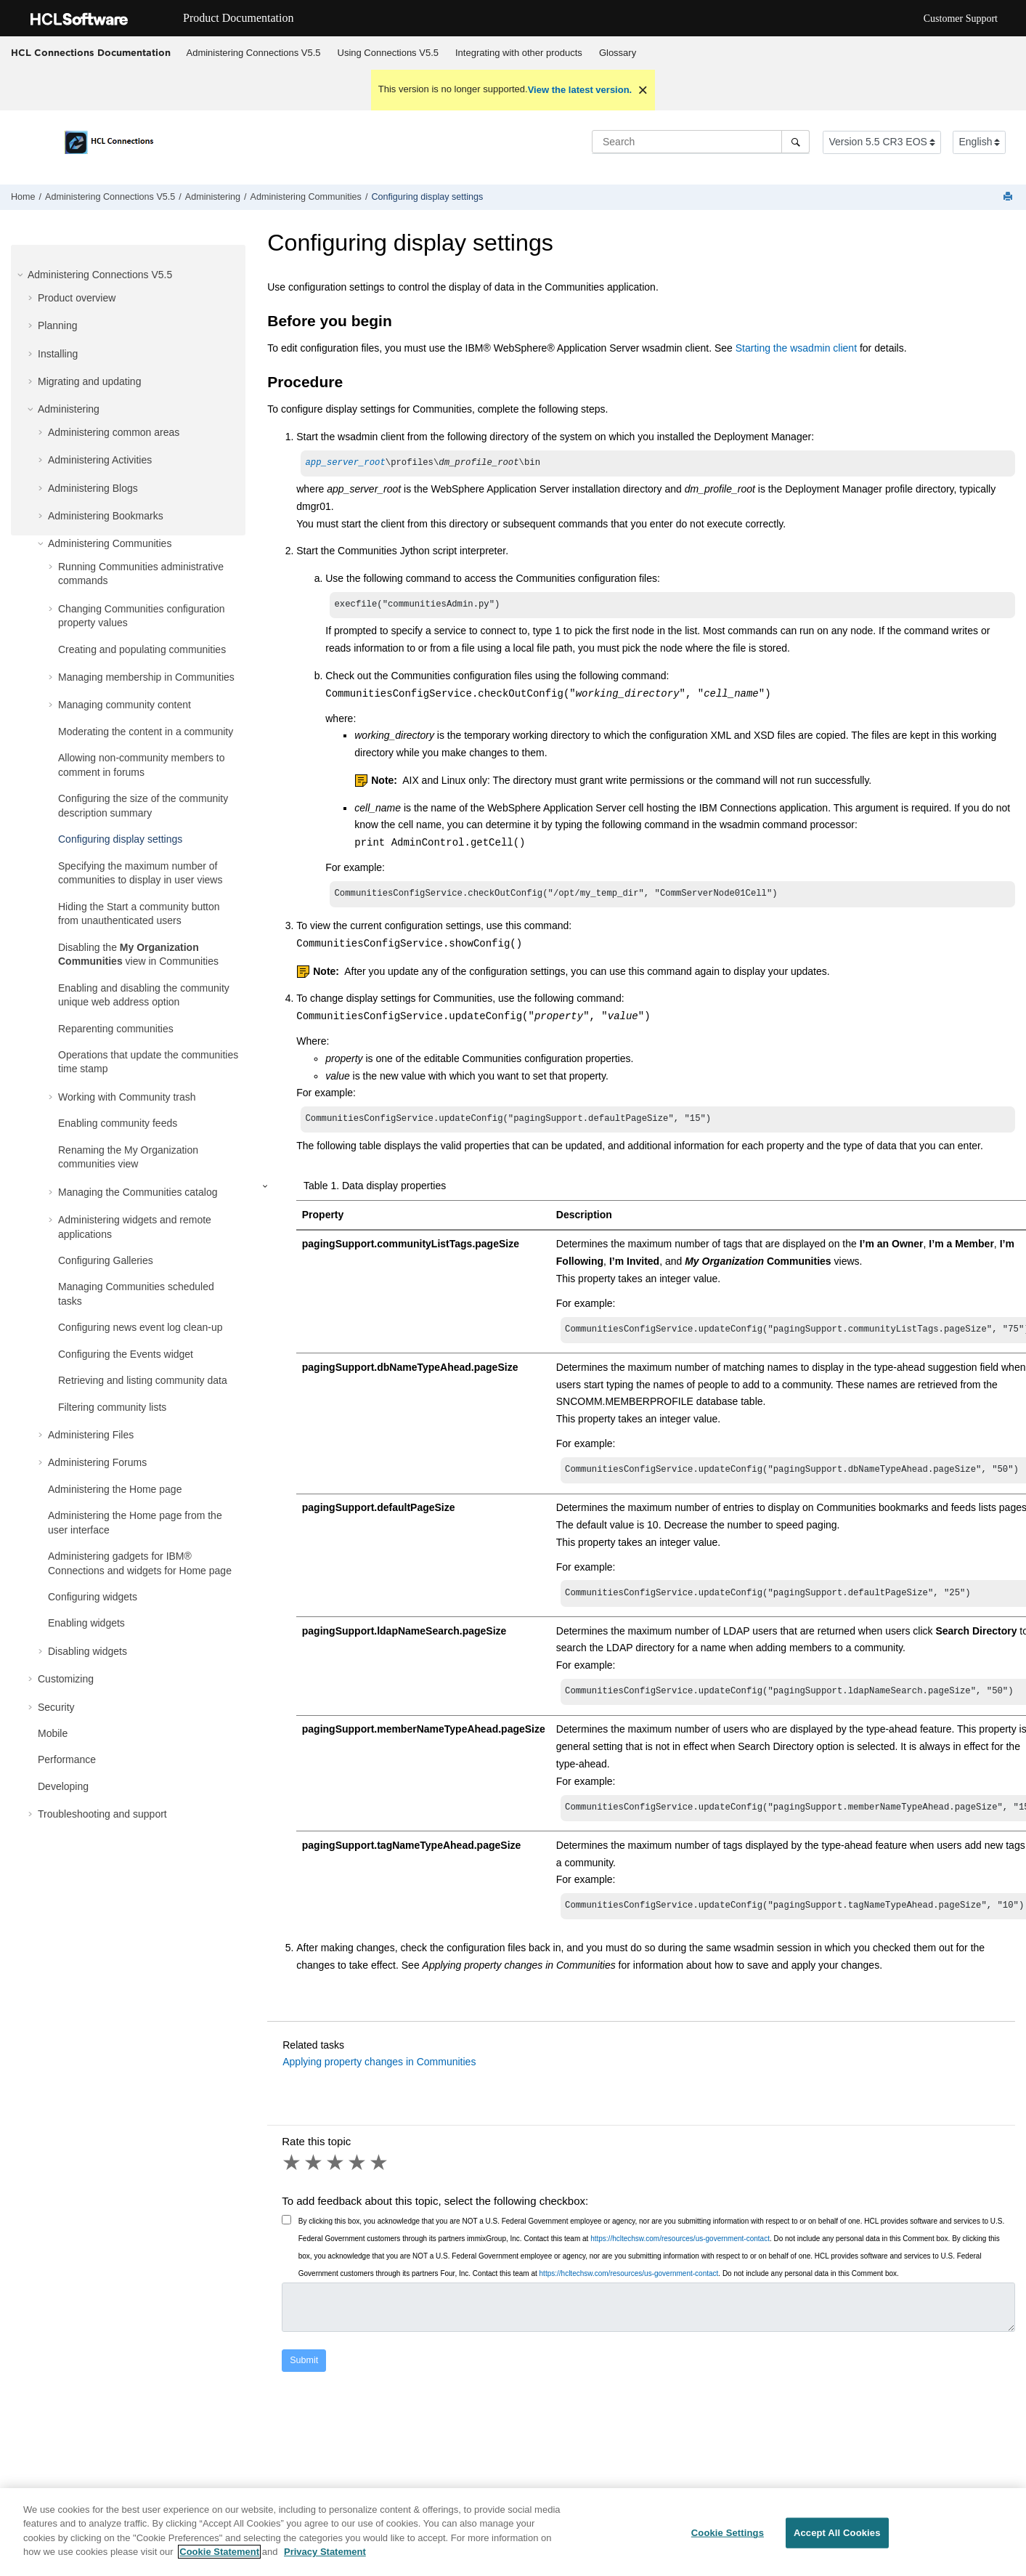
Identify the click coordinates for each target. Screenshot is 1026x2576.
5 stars (380, 2177)
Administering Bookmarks (105, 516)
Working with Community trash (127, 1097)
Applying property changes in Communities (379, 2076)
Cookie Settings (727, 2533)
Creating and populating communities (142, 649)
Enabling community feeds (117, 1123)
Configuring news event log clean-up (140, 1327)
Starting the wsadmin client (796, 348)
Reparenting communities (116, 1028)
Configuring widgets (92, 1597)
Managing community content (124, 704)
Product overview (76, 298)
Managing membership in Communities (146, 677)
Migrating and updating (89, 381)
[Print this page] (1009, 197)
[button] (22, 275)
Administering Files (91, 1435)
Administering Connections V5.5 (254, 52)
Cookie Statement (219, 2552)
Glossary (617, 52)
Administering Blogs (93, 488)
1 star (293, 2177)
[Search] (795, 141)
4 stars (358, 2177)
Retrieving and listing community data (142, 1380)
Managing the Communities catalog (137, 1192)
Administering (212, 197)
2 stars (314, 2177)
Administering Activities (100, 460)
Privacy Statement (325, 2552)
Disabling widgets (87, 1651)
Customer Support (961, 18)
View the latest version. (580, 89)
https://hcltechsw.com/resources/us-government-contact (680, 2253)
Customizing (66, 1679)
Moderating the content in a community (145, 731)
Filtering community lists (112, 1407)
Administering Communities (306, 197)
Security (56, 1707)
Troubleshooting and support (102, 1814)
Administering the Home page (115, 1489)
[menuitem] (253, 53)
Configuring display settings (427, 197)
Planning (58, 325)
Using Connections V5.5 (388, 52)
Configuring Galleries (105, 1260)
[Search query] (701, 141)
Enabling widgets (86, 1623)
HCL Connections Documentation (91, 52)
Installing (58, 354)
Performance (67, 1759)
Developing (63, 1786)
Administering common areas (113, 432)
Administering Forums (97, 1462)
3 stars (336, 2177)
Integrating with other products (518, 52)
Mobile (53, 1733)
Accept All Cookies (837, 2533)
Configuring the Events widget (125, 1354)
